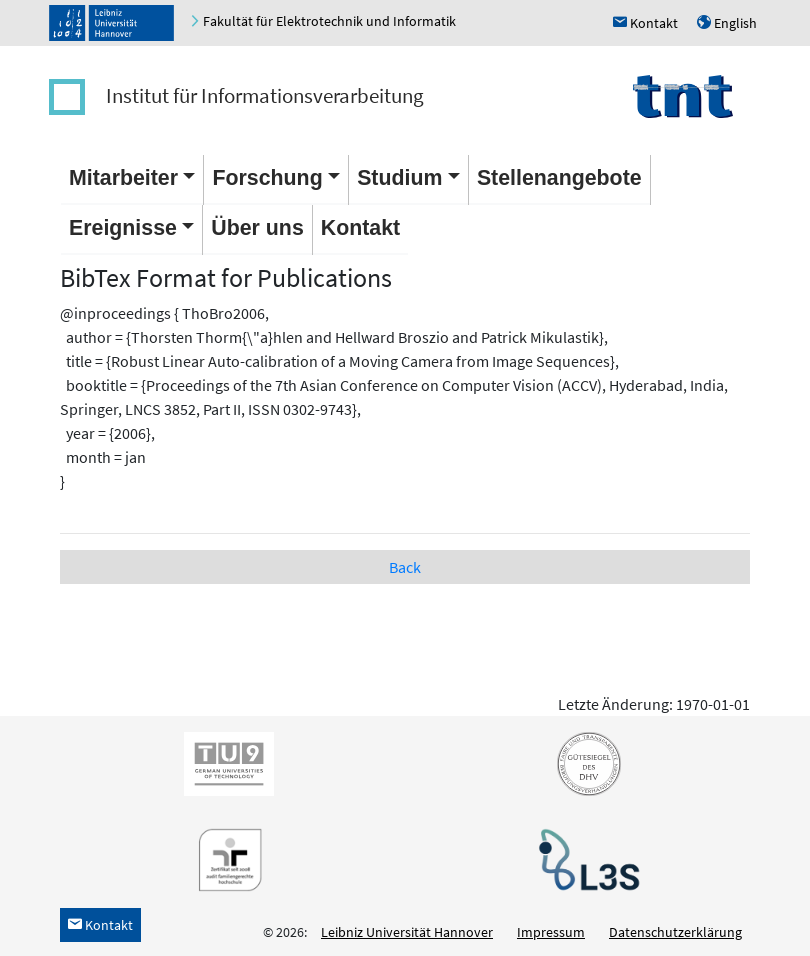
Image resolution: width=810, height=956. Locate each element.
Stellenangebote (559, 178)
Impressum (551, 932)
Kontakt (360, 228)
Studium (399, 178)
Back (405, 567)
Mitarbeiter (123, 178)
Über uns (257, 228)
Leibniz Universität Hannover (407, 932)
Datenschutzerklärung (675, 932)
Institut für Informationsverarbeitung (265, 95)
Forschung (267, 178)
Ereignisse (123, 228)
